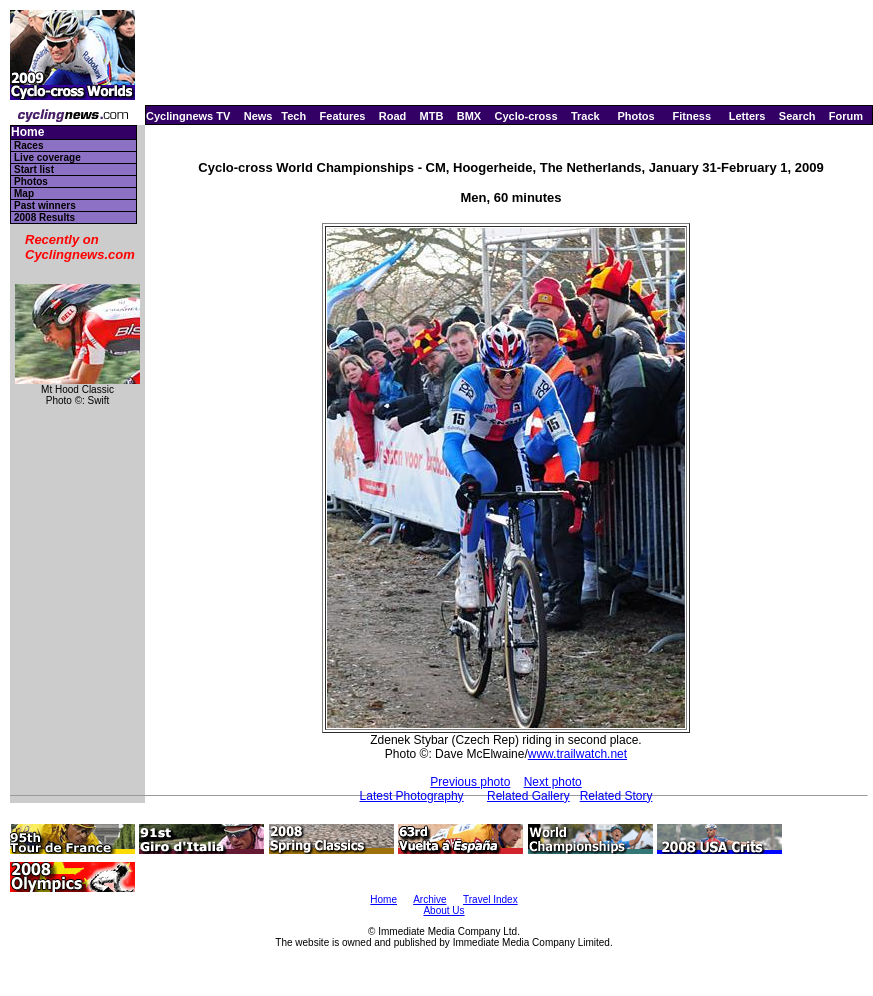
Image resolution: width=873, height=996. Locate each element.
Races (28, 145)
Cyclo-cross (526, 116)
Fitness (691, 116)
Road (393, 116)
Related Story (616, 796)
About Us (443, 910)
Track (585, 116)
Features (343, 116)
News (258, 116)
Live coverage (47, 157)
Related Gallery (528, 796)
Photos (635, 116)
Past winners (45, 205)
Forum (846, 116)
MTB (432, 116)
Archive (429, 899)
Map (24, 193)
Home (27, 132)
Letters (747, 116)
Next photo (553, 782)
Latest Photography (412, 796)
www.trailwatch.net (577, 754)
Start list (34, 169)
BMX (469, 116)
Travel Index (490, 899)
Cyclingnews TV (188, 116)
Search (797, 116)
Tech (293, 116)
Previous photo (470, 782)
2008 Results (44, 217)
